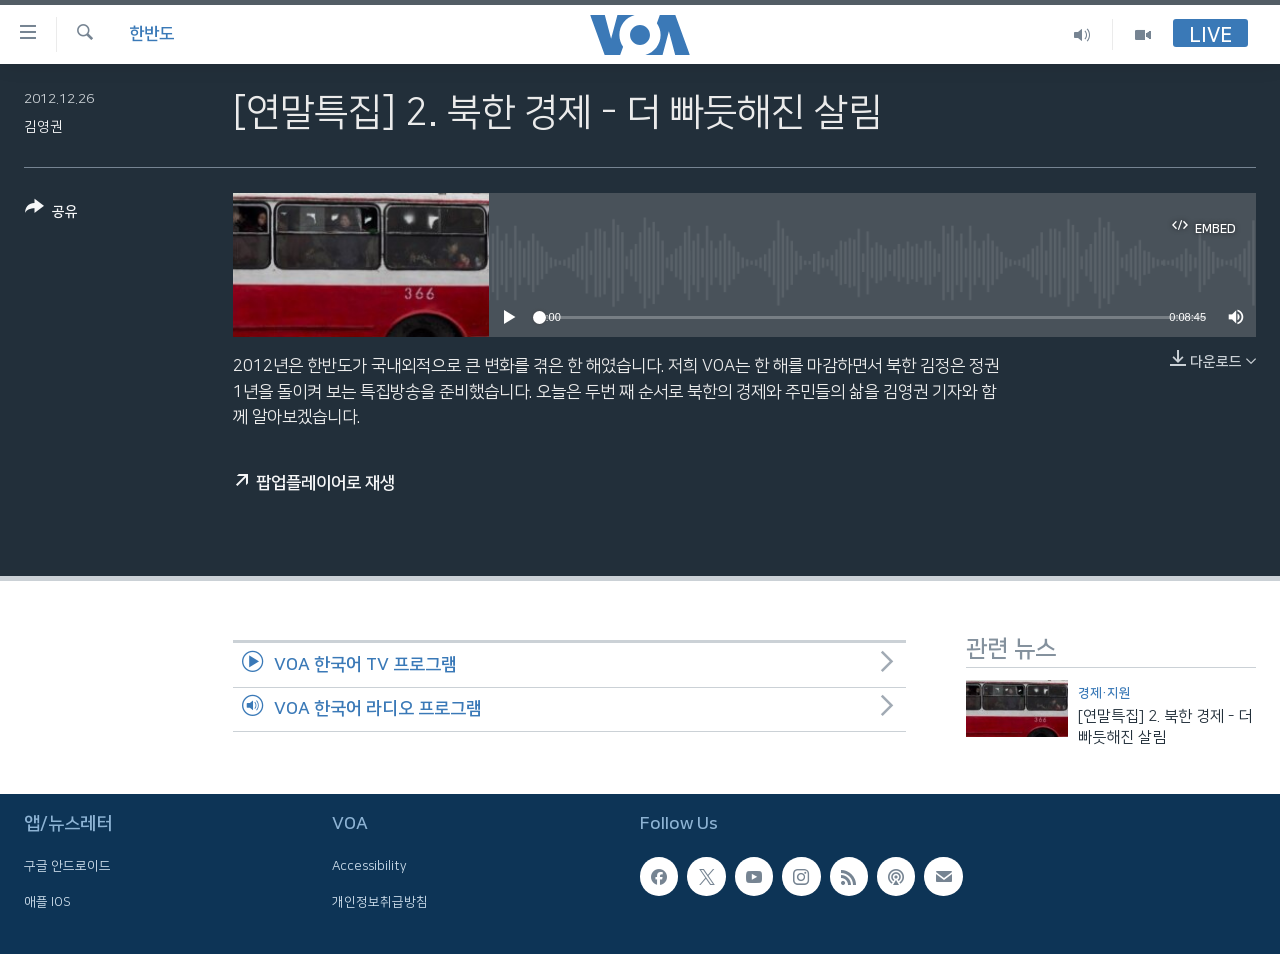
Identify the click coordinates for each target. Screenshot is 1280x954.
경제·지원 (1104, 693)
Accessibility (369, 866)
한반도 (151, 34)
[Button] (51, 213)
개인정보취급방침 (380, 901)
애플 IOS (47, 901)
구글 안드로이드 (67, 866)
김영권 (43, 127)
